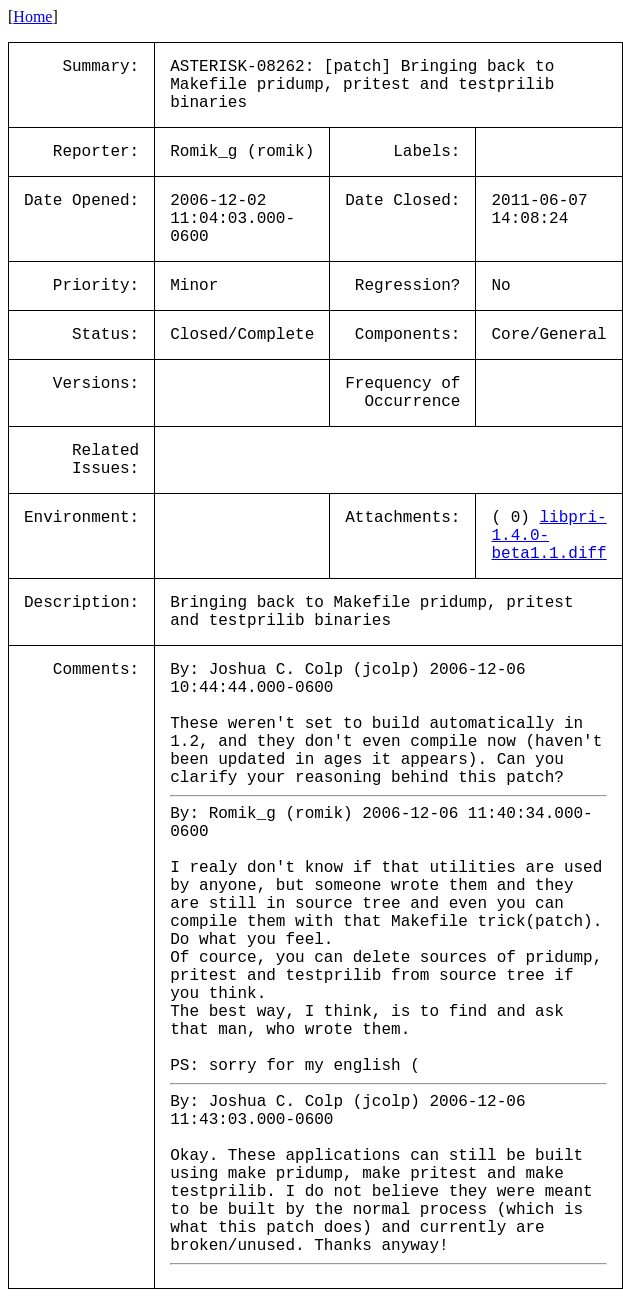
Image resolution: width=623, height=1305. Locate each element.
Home (32, 16)
